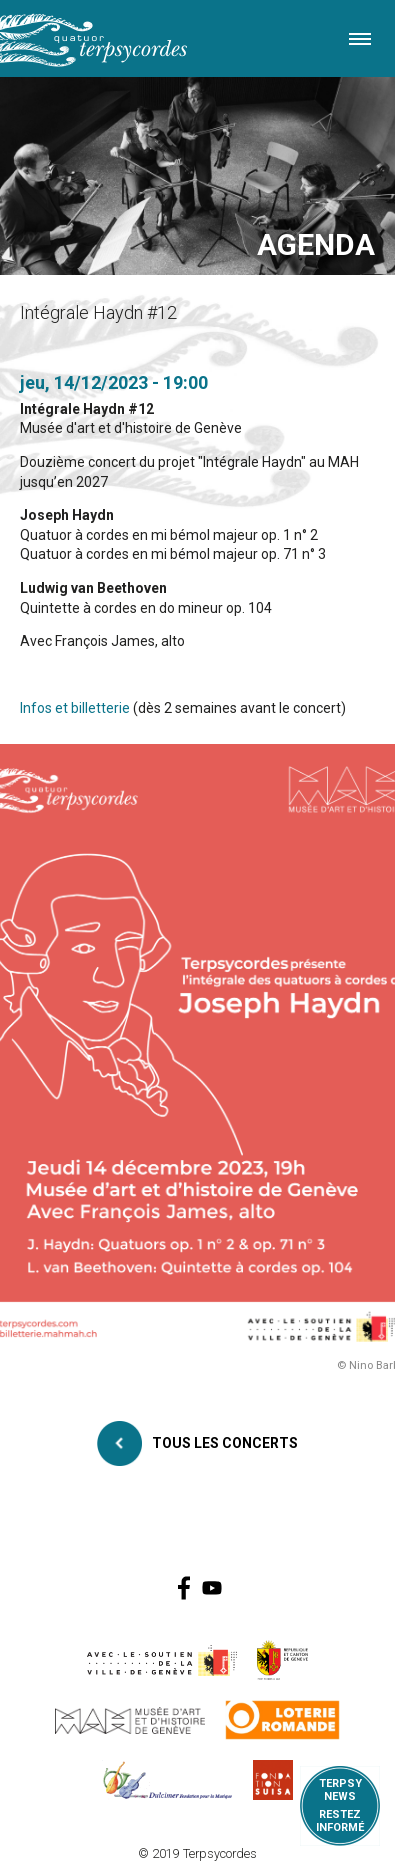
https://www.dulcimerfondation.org (167, 1780)
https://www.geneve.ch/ (162, 1660)
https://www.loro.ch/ (282, 1720)
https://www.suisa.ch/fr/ (273, 1780)
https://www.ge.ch (283, 1660)
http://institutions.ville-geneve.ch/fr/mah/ (130, 1720)
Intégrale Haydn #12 (87, 409)
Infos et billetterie (75, 708)
